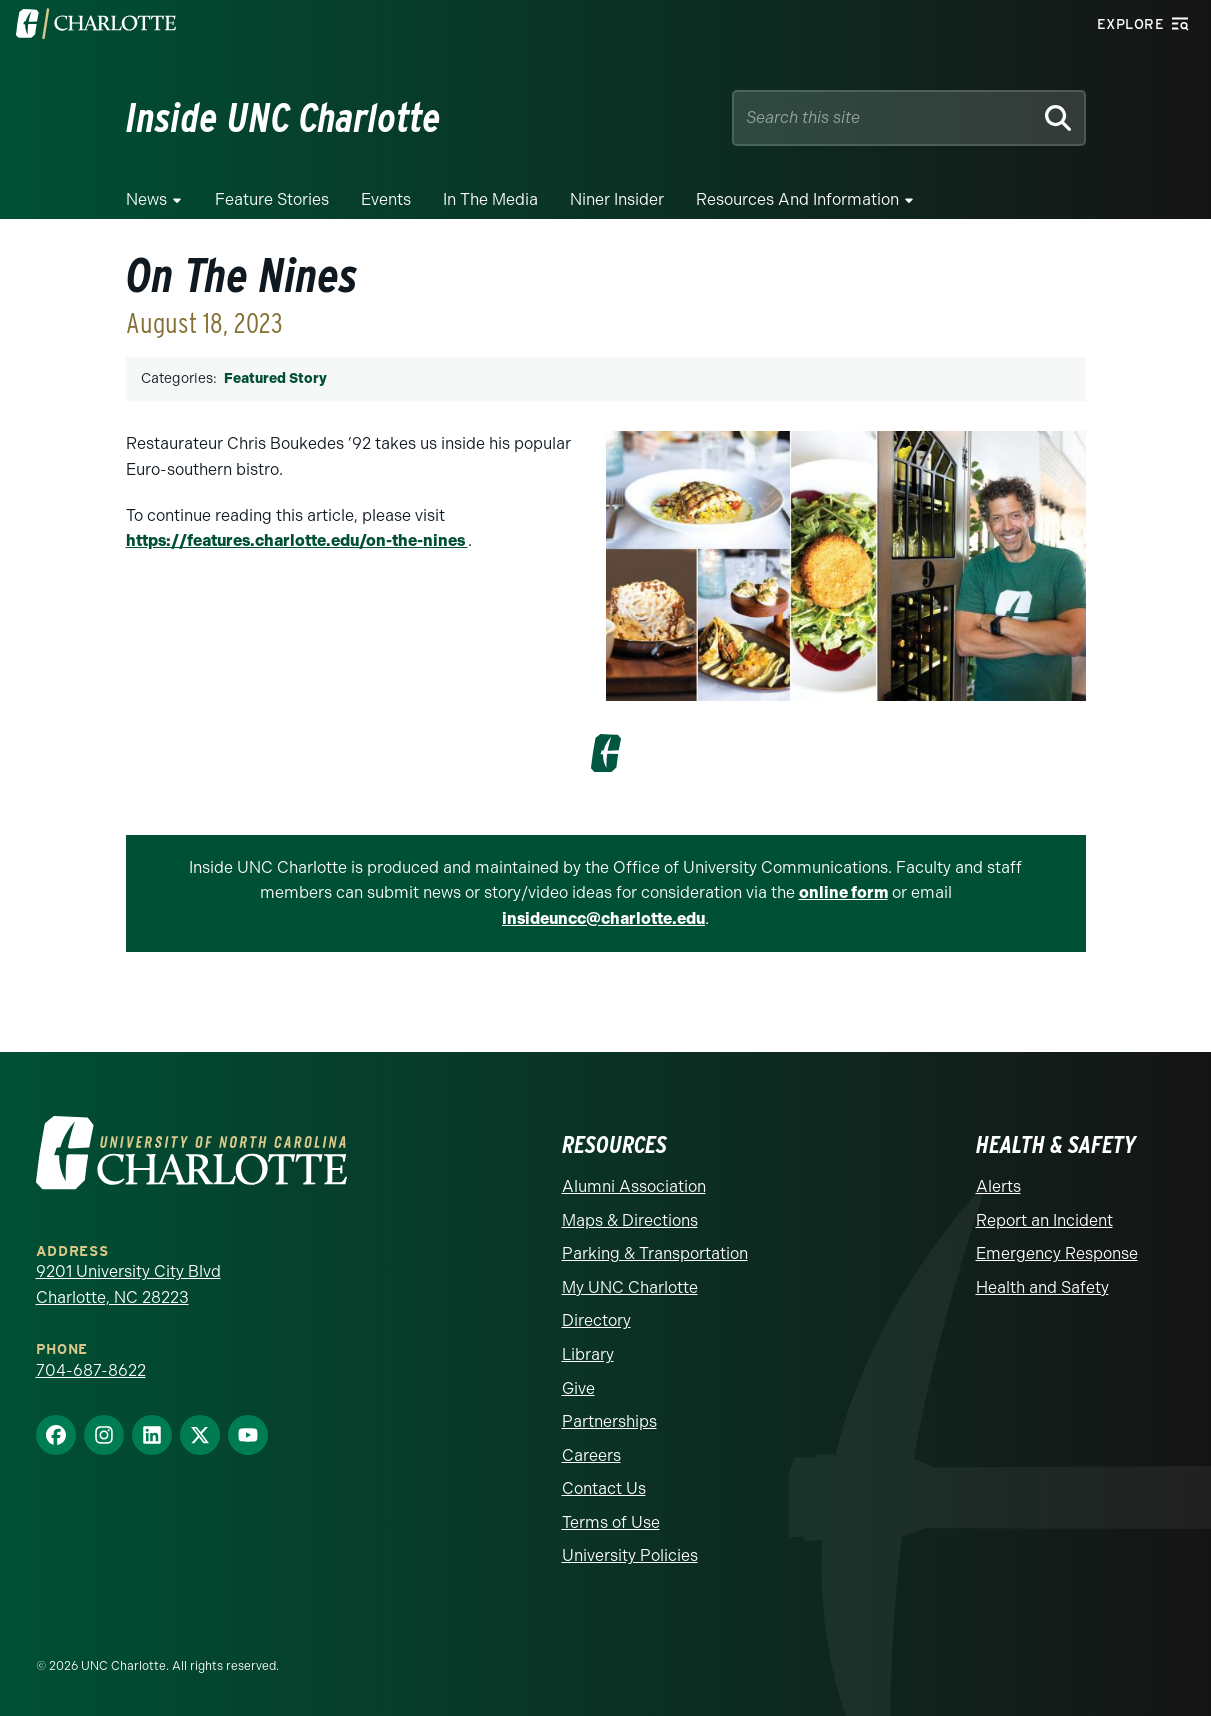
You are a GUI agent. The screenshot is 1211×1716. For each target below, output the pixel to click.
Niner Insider (617, 199)
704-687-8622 (91, 1370)
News (146, 199)
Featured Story (275, 378)
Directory (596, 1320)
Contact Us (604, 1488)
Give (578, 1388)
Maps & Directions (630, 1220)
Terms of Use (611, 1522)
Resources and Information (797, 199)
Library (588, 1354)
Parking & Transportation (655, 1253)
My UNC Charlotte (630, 1287)
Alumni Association (634, 1186)
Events (386, 199)
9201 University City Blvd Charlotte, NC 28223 (128, 1284)
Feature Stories (272, 199)
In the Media (490, 199)
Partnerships (609, 1421)
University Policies (630, 1555)
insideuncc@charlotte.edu (603, 918)
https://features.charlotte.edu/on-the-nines (297, 540)
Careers (591, 1455)
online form (843, 892)
